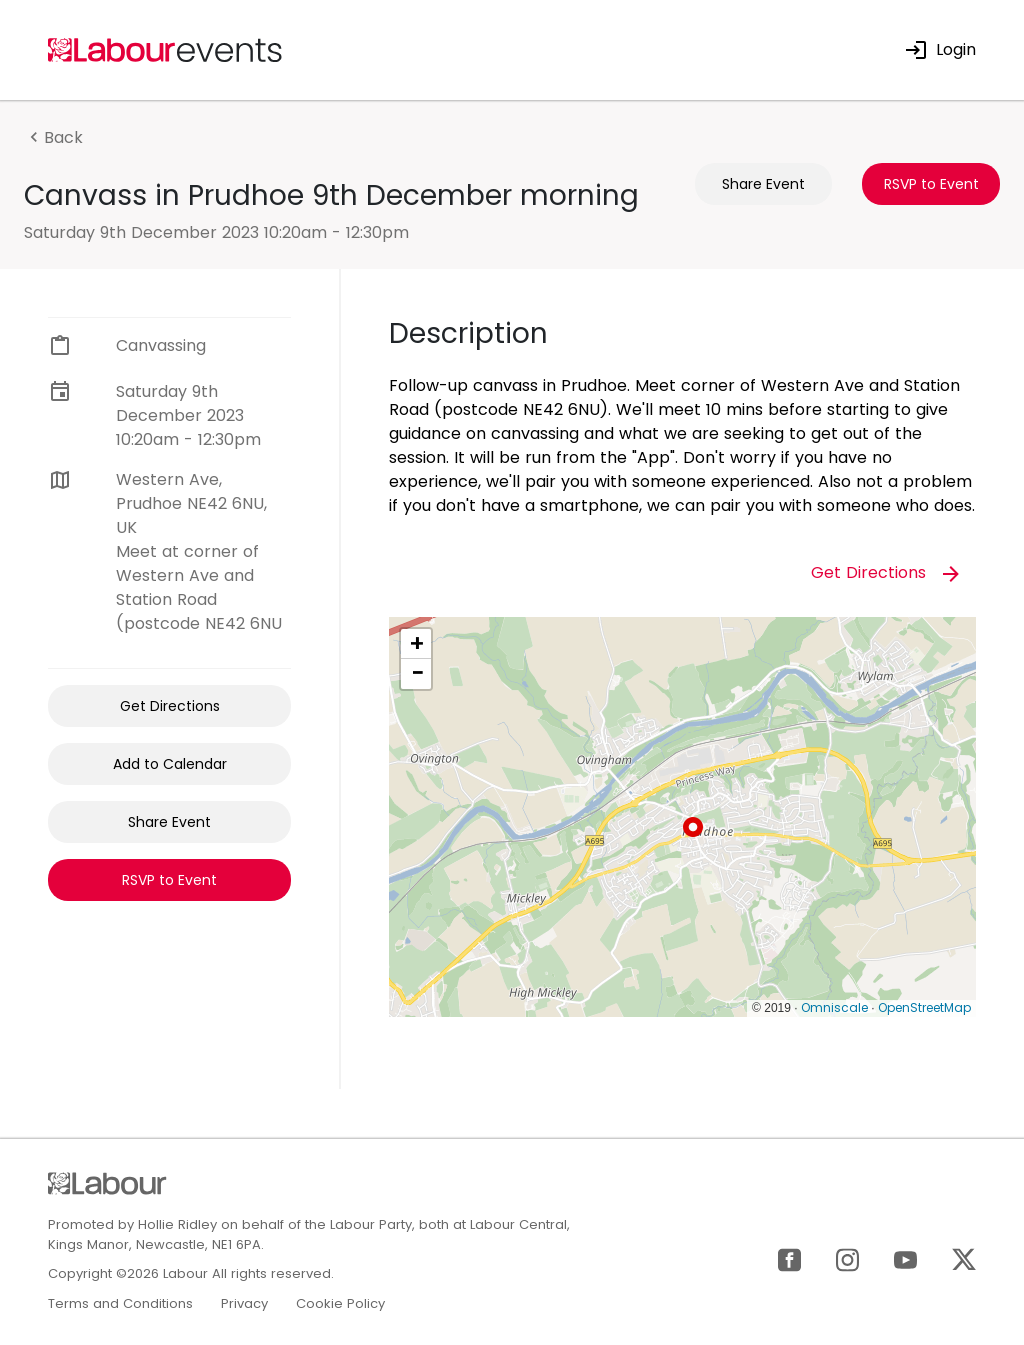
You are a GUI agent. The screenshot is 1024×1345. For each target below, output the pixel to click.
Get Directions (170, 706)
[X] (964, 1258)
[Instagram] (847, 1258)
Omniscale (834, 1007)
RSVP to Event (931, 184)
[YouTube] (905, 1258)
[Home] (166, 48)
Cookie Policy (340, 1303)
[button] (693, 827)
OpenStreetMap (924, 1007)
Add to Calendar (170, 764)
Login (940, 49)
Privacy (244, 1303)
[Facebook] (789, 1258)
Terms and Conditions (120, 1303)
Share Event (763, 184)
